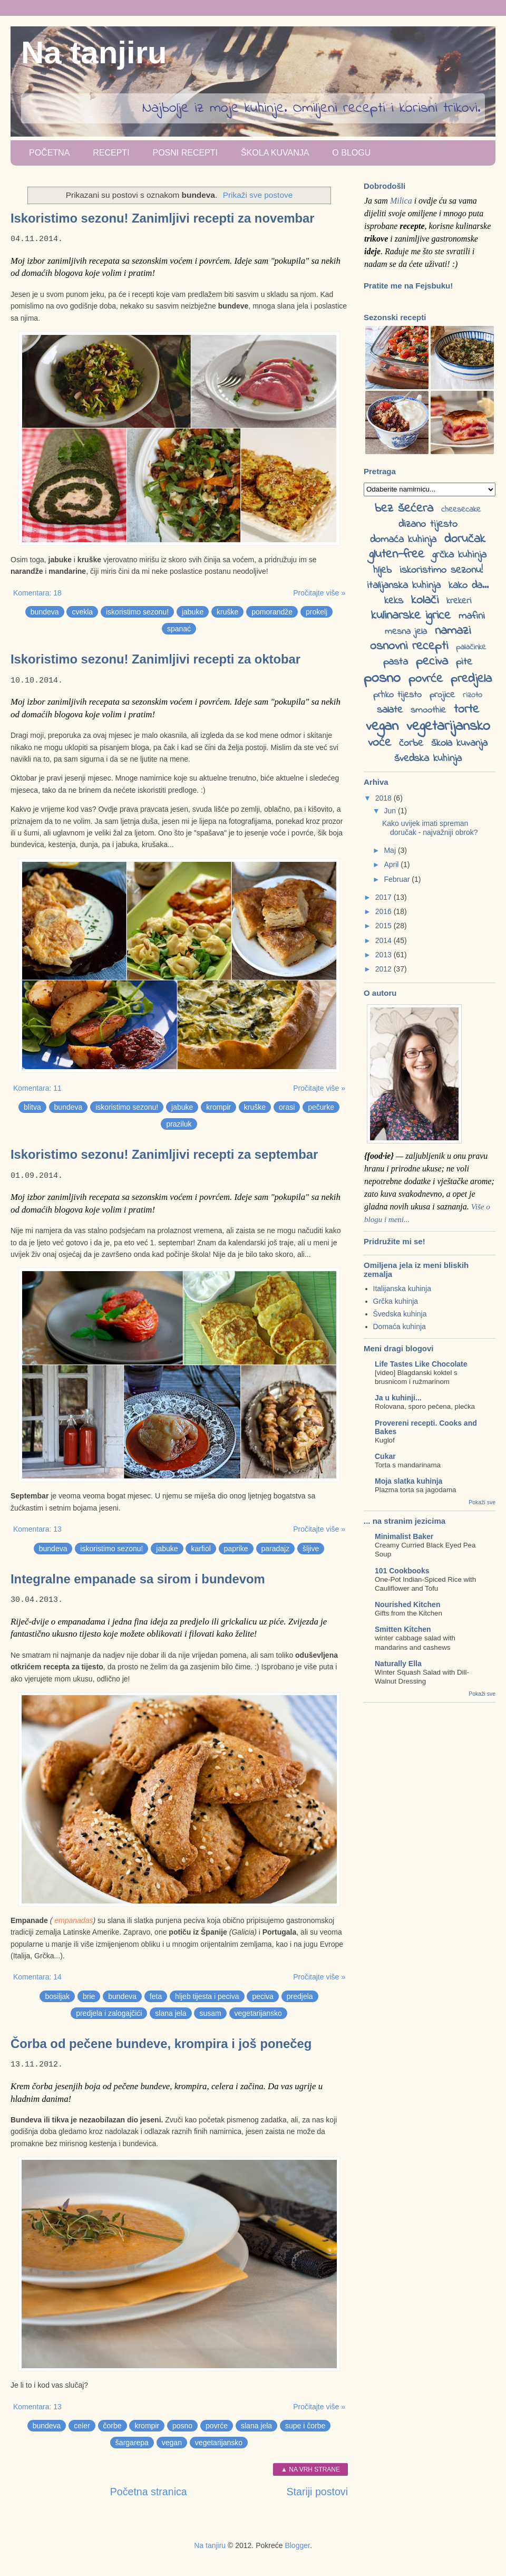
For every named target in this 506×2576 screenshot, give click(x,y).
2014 (384, 940)
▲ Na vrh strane (310, 2469)
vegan (172, 2442)
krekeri (458, 601)
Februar (398, 879)
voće (379, 743)
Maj (390, 850)
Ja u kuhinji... (398, 1397)
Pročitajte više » (319, 593)
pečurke (321, 1107)
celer (82, 2425)
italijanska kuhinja (404, 585)
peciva (262, 1996)
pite (464, 662)
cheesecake (461, 509)
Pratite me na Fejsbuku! (408, 285)
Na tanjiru (94, 52)
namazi (453, 631)
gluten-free (396, 554)
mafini (472, 616)
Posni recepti (185, 152)
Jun (390, 810)
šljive (311, 1548)
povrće (217, 2425)
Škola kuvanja (275, 152)
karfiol (200, 1548)
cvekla (82, 612)
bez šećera (404, 508)
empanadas (73, 1920)
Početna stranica (148, 2491)
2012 (384, 969)
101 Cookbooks (402, 1570)
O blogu (351, 152)
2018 (384, 798)
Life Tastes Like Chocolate (421, 1364)
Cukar (385, 1456)
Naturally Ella (398, 1663)
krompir (218, 1107)
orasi (287, 1107)
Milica (401, 200)
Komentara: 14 (37, 1977)
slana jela (170, 2013)
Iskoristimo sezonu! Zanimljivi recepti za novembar (163, 218)
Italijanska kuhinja (402, 1288)
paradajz (275, 1548)
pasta (395, 662)
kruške (227, 612)
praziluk (178, 1124)
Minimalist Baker (404, 1536)
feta (156, 1996)
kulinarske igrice (411, 616)
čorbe (112, 2425)
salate (390, 710)
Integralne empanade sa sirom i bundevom (138, 1579)
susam (210, 2013)
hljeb (382, 570)
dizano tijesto (428, 524)
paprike (236, 1548)
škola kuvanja (459, 743)
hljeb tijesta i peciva (207, 1996)
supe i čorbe (305, 2425)
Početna (49, 152)
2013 (384, 954)
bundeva (45, 612)
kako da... (469, 585)
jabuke (192, 612)
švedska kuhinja (428, 758)
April (392, 864)
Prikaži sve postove (258, 194)
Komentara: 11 (37, 1088)
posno (182, 2425)
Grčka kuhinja (396, 1301)
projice (442, 695)
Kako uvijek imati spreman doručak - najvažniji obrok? (430, 828)
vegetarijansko (258, 2013)
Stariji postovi (317, 2491)
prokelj (316, 612)
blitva (32, 1107)
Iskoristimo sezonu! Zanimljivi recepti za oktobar (155, 659)
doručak (464, 539)
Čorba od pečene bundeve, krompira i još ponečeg (161, 2043)
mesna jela (406, 632)
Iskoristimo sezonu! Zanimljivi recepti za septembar (164, 1154)
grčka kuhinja (459, 555)
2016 (384, 911)
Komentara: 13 (37, 1529)
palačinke (471, 647)
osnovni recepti (409, 646)
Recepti (111, 152)
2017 (384, 897)
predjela (300, 1996)
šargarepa (132, 2442)
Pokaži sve (482, 1502)
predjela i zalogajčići (109, 2013)
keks (393, 601)
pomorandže (272, 612)
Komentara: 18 (37, 593)
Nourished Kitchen (407, 1604)
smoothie (428, 710)
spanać (179, 628)
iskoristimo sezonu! (137, 612)
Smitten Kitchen (403, 1629)
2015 (384, 925)
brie (89, 1996)
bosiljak (57, 1996)
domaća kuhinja (403, 539)
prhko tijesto (397, 695)
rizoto (472, 695)
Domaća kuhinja (399, 1326)
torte (466, 709)
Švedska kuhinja (400, 1314)
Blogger (297, 2545)
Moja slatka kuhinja (408, 1481)
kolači (425, 600)
